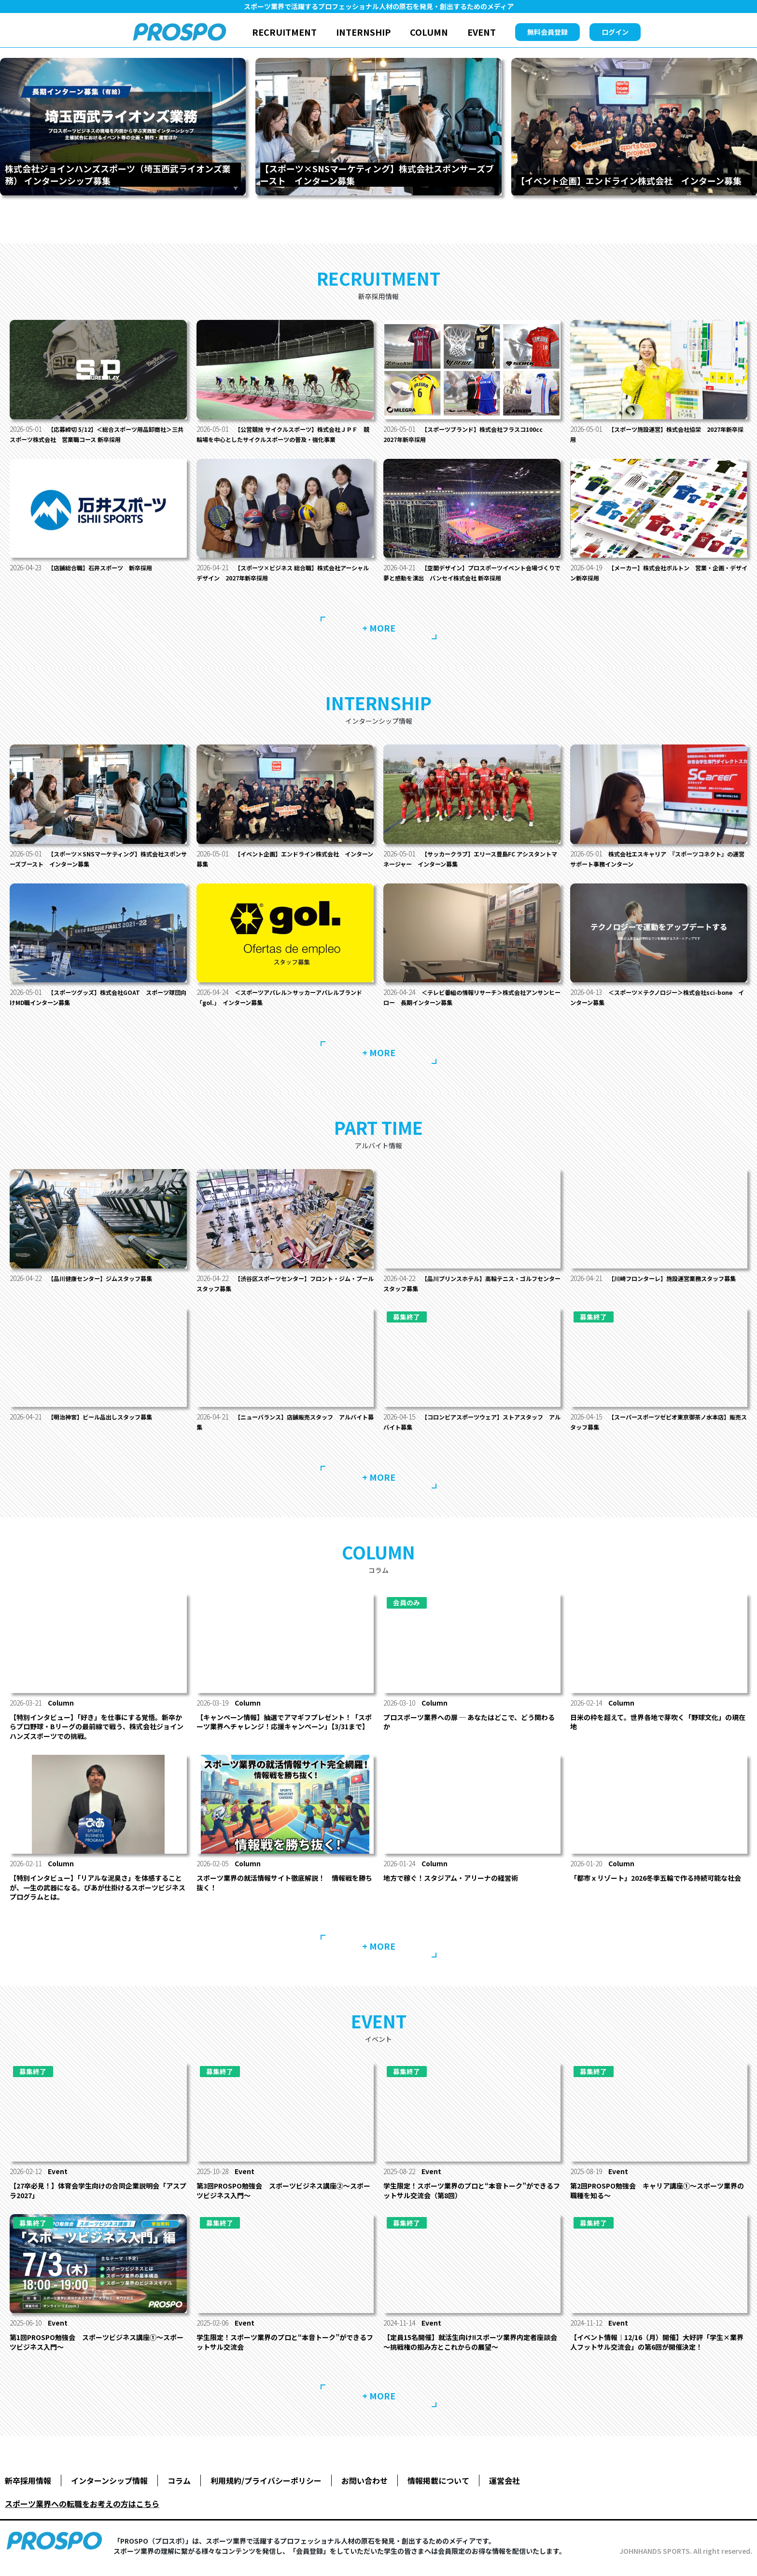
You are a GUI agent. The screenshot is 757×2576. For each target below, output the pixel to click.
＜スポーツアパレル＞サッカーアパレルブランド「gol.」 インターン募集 (282, 1007)
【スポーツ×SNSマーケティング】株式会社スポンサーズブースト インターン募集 (96, 869)
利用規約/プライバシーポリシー (266, 2490)
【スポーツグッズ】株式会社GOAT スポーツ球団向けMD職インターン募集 (96, 1007)
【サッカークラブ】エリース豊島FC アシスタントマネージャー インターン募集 (471, 869)
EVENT (481, 32)
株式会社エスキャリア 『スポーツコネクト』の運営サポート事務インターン (658, 869)
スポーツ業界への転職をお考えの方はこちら (82, 2514)
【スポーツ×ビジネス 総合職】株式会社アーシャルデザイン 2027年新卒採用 (283, 582)
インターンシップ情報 (109, 2490)
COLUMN (429, 32)
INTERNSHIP (363, 32)
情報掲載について (438, 2490)
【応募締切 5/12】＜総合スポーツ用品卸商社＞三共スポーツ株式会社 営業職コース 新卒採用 (97, 434)
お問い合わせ (364, 2490)
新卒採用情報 (28, 2490)
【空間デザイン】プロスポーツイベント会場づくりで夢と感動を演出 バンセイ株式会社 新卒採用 (470, 582)
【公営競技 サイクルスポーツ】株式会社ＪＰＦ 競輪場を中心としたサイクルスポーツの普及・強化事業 (284, 439)
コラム (179, 2490)
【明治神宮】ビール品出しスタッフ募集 (108, 1427)
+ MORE (378, 638)
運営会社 (504, 2490)
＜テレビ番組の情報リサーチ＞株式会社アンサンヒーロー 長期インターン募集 (469, 1007)
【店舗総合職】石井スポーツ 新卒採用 (108, 577)
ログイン (615, 32)
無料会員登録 (547, 32)
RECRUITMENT (284, 32)
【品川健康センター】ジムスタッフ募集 (108, 1288)
